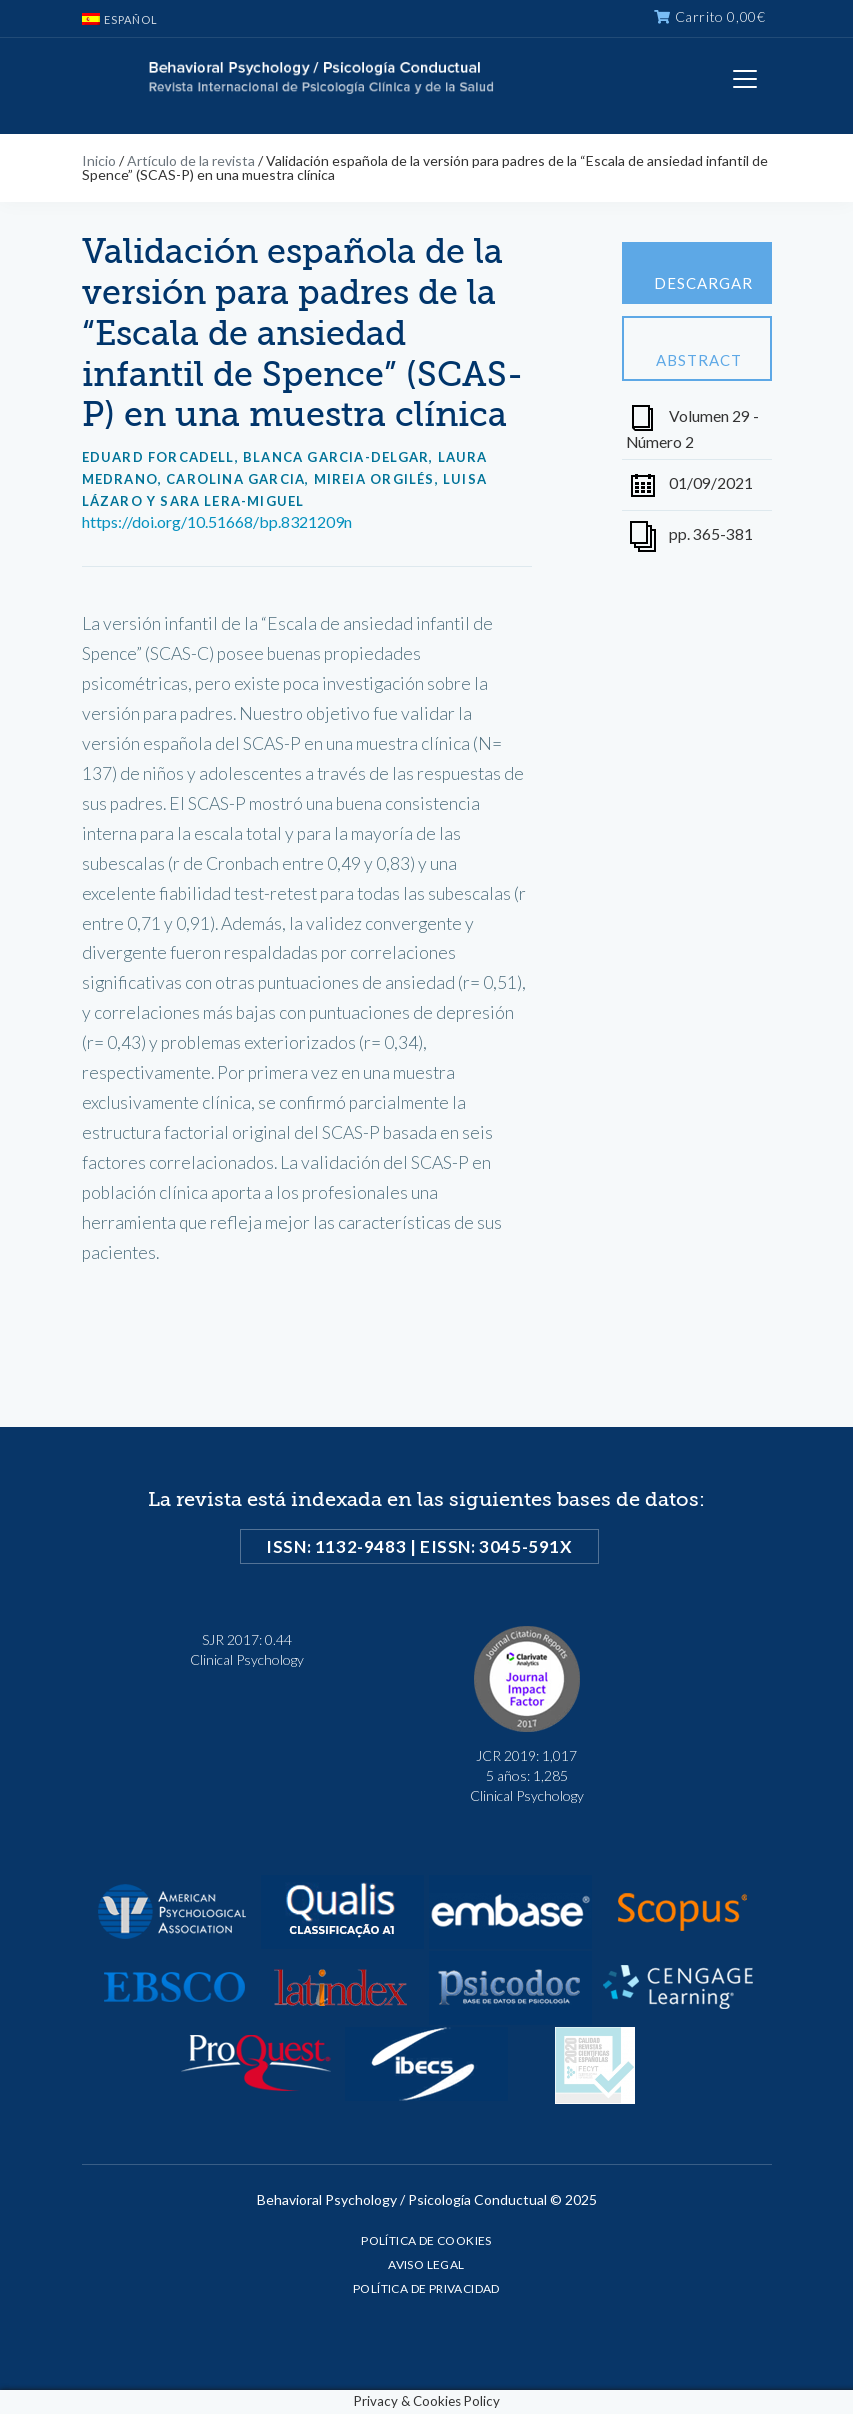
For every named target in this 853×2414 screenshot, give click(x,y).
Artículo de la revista (191, 160)
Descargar (703, 274)
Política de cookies (426, 2240)
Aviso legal (426, 2264)
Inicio (99, 160)
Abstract (699, 349)
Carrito (709, 16)
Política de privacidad (426, 2288)
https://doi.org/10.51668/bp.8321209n (217, 521)
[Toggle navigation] (745, 79)
